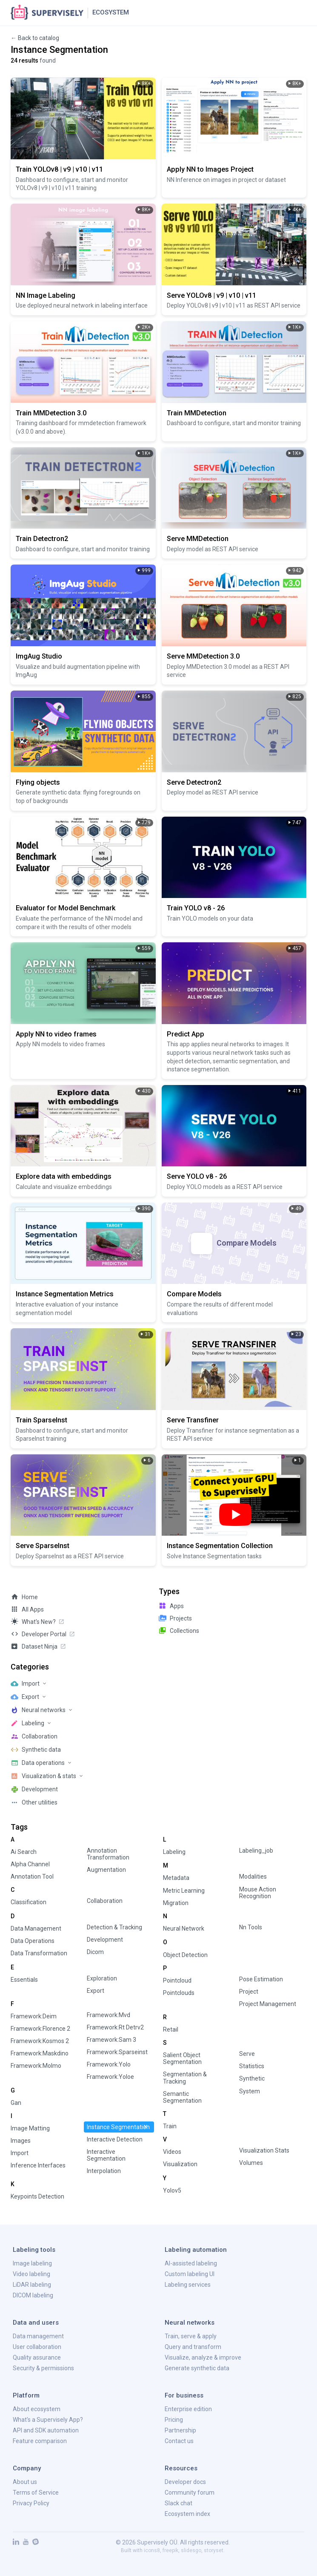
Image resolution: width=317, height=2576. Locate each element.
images (21, 2140)
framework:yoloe (110, 2076)
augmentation (106, 1869)
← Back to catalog (35, 38)
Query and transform (193, 2346)
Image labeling (32, 2263)
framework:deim (34, 2016)
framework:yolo (109, 2064)
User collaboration (37, 2346)
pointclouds (178, 1992)
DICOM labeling (33, 2295)
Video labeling (31, 2274)
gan (16, 2102)
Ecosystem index (187, 2513)
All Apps (27, 1609)
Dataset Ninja (39, 1646)
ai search (24, 1851)
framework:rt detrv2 (115, 2027)
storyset (213, 2550)
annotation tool (32, 1876)
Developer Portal (43, 1634)
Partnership (180, 2430)
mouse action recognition (257, 1893)
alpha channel (30, 1864)
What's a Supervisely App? (48, 2419)
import (20, 2153)
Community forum (189, 2492)
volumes (251, 2162)
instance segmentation (118, 2127)
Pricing (174, 2419)
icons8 (152, 2550)
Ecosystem (110, 12)
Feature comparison (40, 2441)
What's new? (38, 1621)
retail (170, 2029)
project (248, 1991)
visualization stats (264, 2150)
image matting (30, 2128)
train (170, 2126)
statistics (251, 2066)
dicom (95, 1952)
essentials (24, 1979)
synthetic (252, 2078)
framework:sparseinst (117, 2052)
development (105, 1939)
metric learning (184, 1890)
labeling (174, 1851)
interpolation (104, 2170)
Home (24, 1596)
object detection (185, 1954)
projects (175, 1618)
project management (267, 2003)
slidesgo (191, 2550)
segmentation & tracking (185, 2077)
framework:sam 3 (111, 2039)
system (249, 2091)
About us (25, 2481)
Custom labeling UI (189, 2274)
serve (247, 2053)
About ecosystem (36, 2409)
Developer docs (185, 2481)
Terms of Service (36, 2492)
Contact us (179, 2441)
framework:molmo (36, 2065)
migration (175, 1903)
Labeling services (188, 2284)
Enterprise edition (188, 2409)
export (95, 1990)
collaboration (105, 1900)
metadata (176, 1877)
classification (28, 1902)
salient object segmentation (182, 2058)
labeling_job (256, 1850)
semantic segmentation (182, 2097)
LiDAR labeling (32, 2284)
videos (172, 2151)
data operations (32, 1940)
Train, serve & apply (191, 2336)
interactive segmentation (106, 2155)
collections (179, 1630)
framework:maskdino (40, 2053)
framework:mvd (108, 2015)
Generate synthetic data (197, 2368)
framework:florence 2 (40, 2028)
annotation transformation (108, 1854)
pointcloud (177, 1980)
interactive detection (115, 2139)
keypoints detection (37, 2196)
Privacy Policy (31, 2503)
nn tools (250, 1927)
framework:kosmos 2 (40, 2041)
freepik (170, 2550)
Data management (38, 2336)
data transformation (39, 1953)
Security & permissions (43, 2368)
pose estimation (261, 1979)
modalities (253, 1876)
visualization (180, 2164)
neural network (183, 1928)
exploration (102, 1978)
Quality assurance (37, 2357)
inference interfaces (38, 2165)
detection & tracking (114, 1927)
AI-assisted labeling (191, 2263)
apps (171, 1605)
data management (36, 1928)
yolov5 (172, 2190)
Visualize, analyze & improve (203, 2357)
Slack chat (178, 2503)
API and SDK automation (46, 2430)
